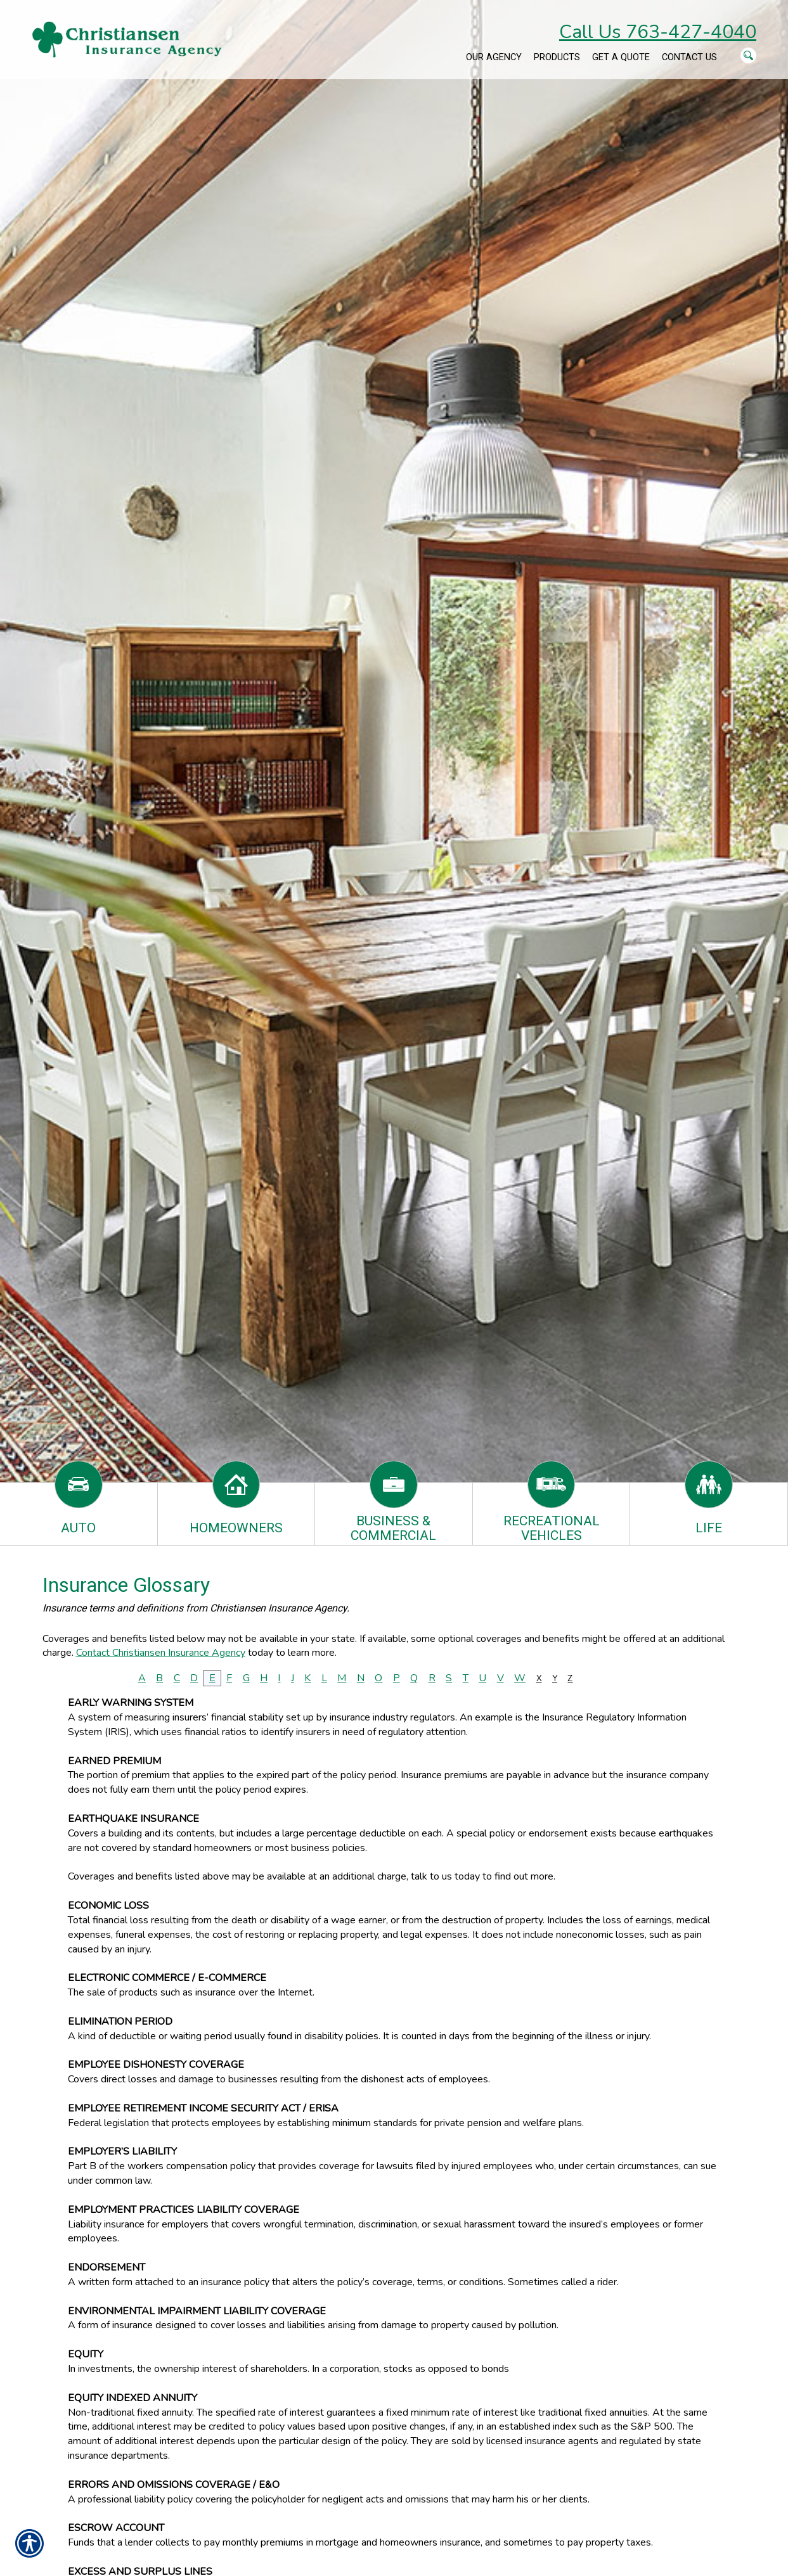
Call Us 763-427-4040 (657, 32)
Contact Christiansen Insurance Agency (160, 1653)
